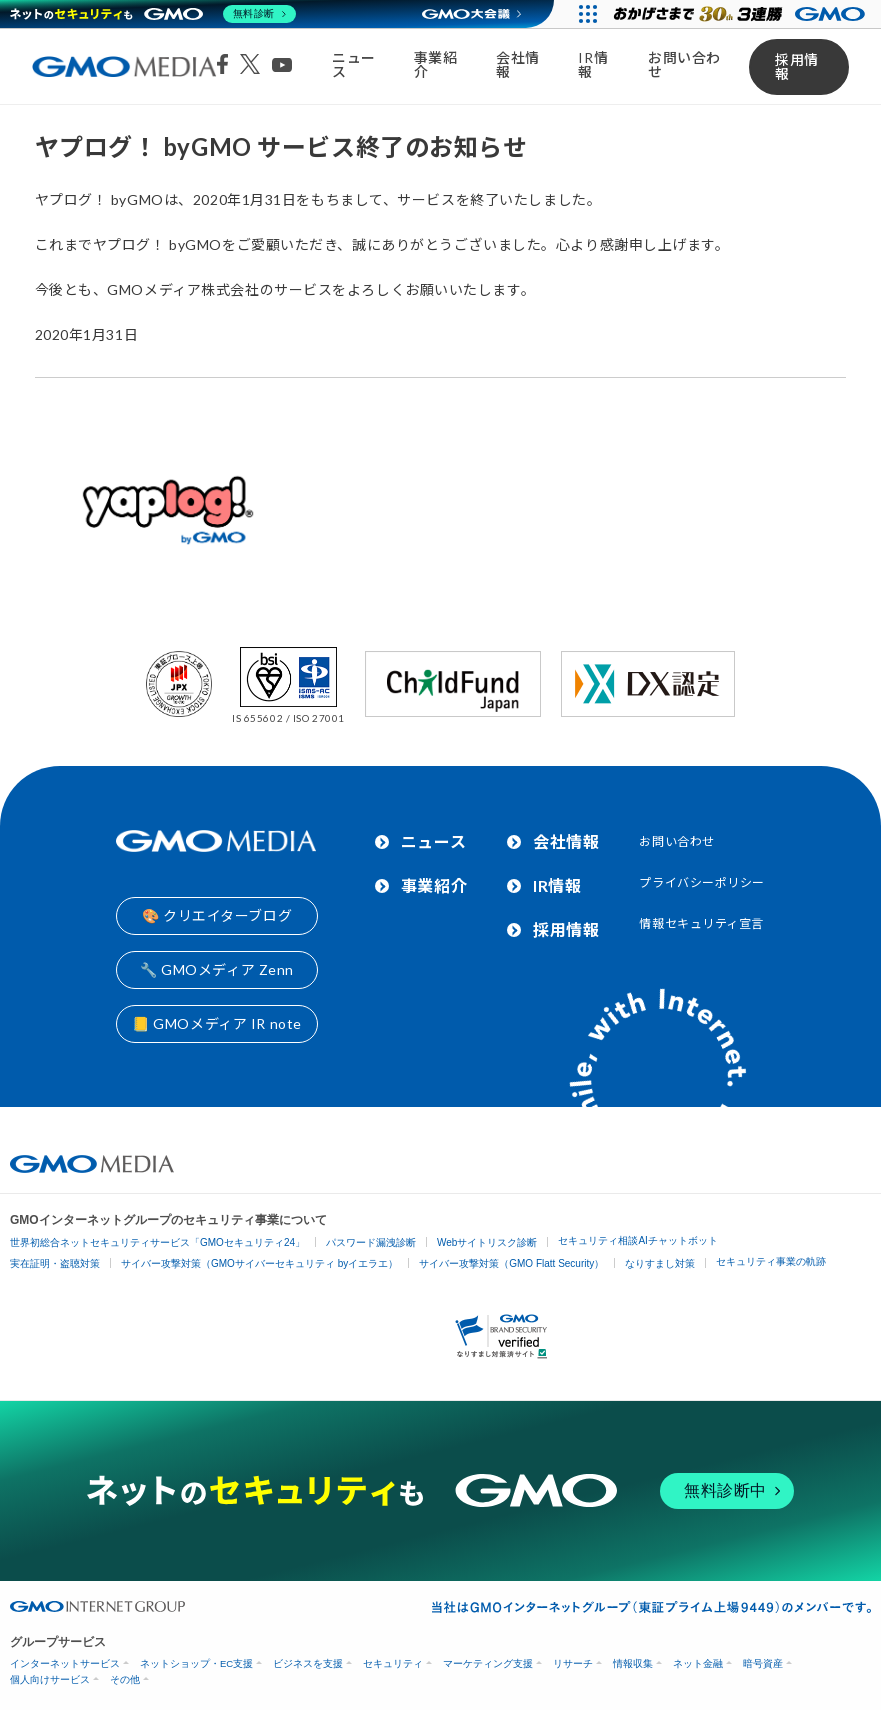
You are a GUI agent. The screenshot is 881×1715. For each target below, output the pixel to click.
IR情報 (593, 64)
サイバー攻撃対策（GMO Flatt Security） (511, 1263)
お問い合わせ (684, 64)
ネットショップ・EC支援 (196, 1663)
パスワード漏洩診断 (371, 1242)
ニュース (354, 64)
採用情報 (797, 66)
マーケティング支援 (488, 1663)
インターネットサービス (65, 1663)
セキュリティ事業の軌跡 (771, 1261)
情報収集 (633, 1663)
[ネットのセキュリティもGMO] (153, 14)
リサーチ (573, 1663)
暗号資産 (763, 1663)
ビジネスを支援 (308, 1663)
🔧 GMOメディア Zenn (217, 969)
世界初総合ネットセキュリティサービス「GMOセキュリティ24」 (157, 1242)
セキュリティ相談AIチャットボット (637, 1240)
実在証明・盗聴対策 (55, 1263)
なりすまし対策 (660, 1263)
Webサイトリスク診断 (487, 1242)
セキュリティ (393, 1663)
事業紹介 (436, 64)
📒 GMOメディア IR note (217, 1023)
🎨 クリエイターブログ (217, 915)
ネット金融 (698, 1663)
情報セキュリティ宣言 (701, 923)
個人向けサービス (50, 1679)
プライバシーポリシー (702, 882)
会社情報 (518, 64)
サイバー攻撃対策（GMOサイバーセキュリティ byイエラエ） (259, 1263)
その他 (125, 1679)
